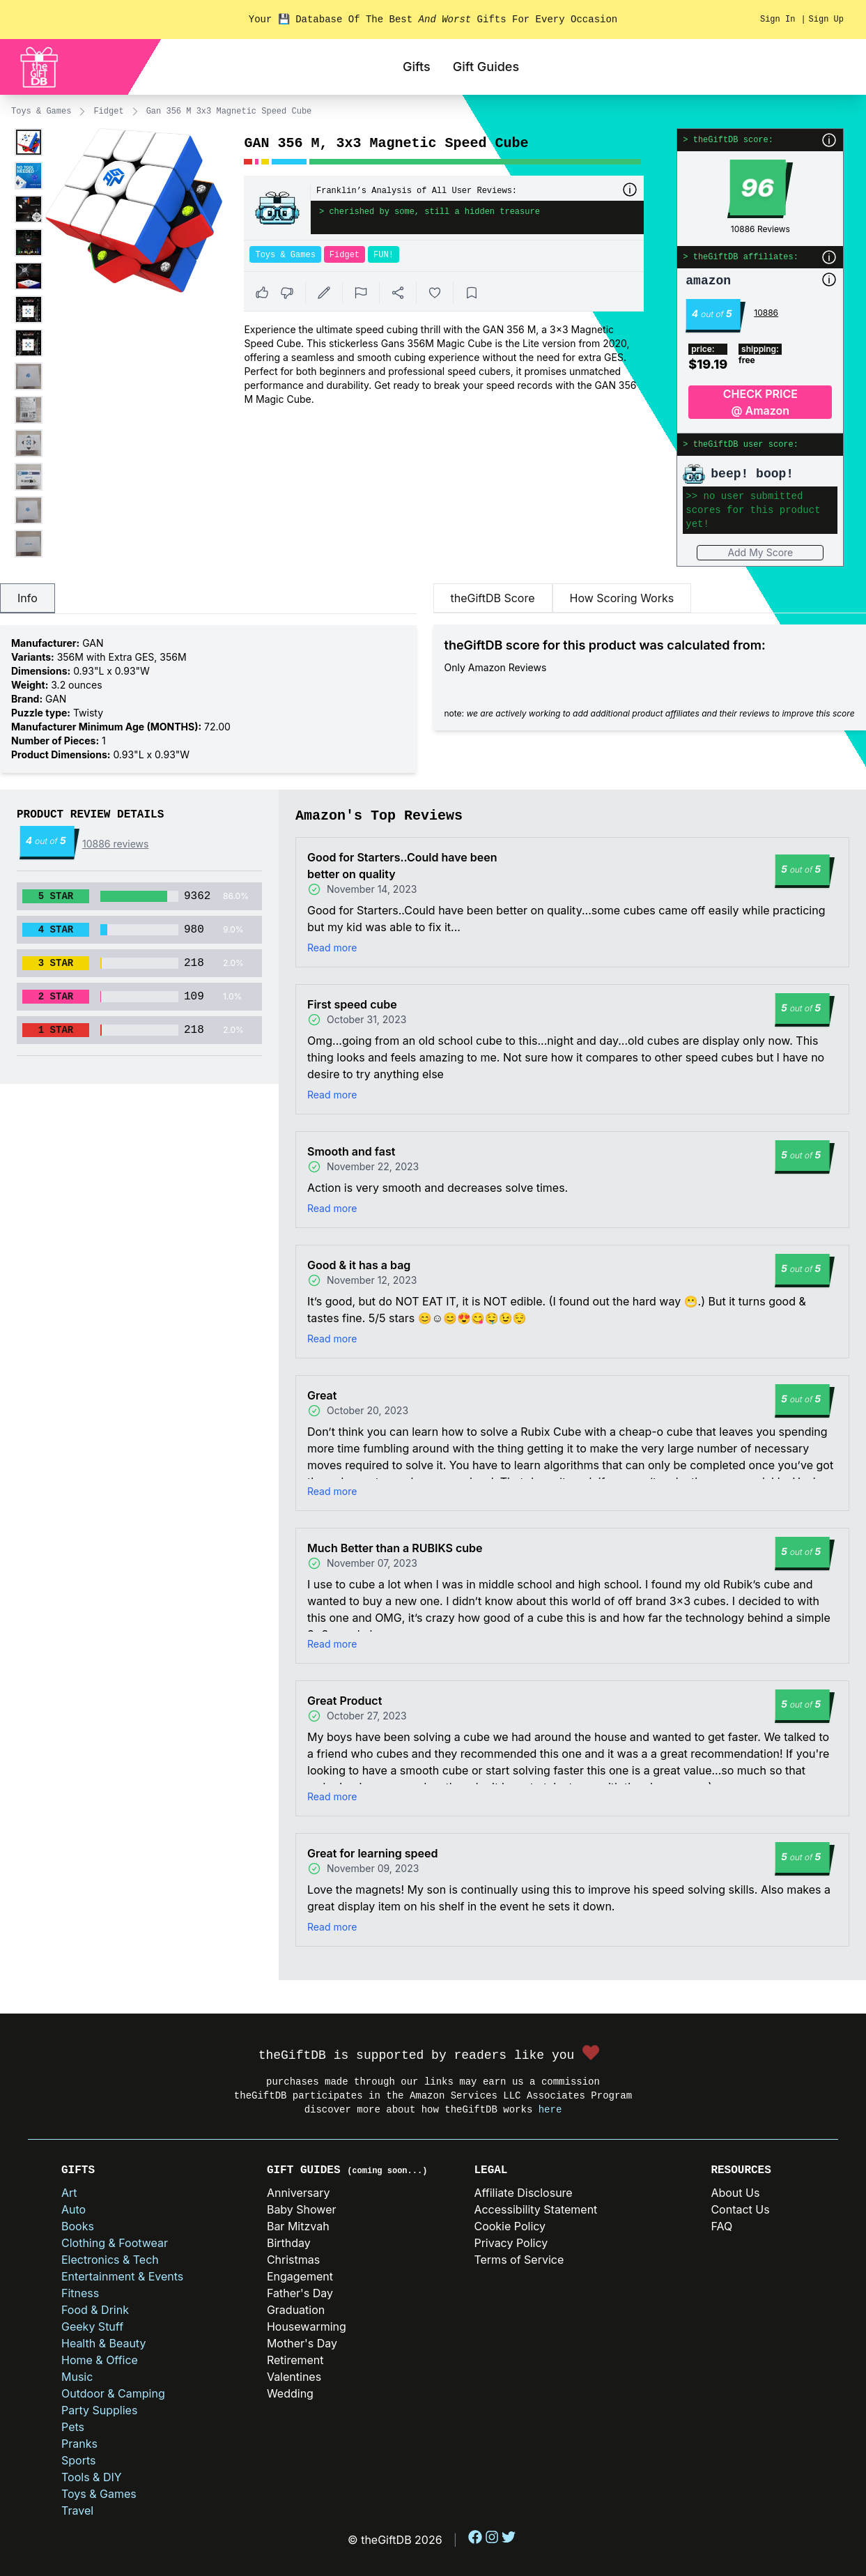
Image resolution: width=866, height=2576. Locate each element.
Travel (77, 2510)
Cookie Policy (510, 2226)
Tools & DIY (91, 2477)
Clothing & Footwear (114, 2243)
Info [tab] (27, 598)
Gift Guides (486, 66)
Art (69, 2193)
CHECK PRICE (760, 403)
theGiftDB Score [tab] (493, 598)
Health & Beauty (103, 2343)
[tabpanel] (208, 699)
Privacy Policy (511, 2243)
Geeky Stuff (92, 2326)
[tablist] (208, 598)
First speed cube (352, 1004)
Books (77, 2226)
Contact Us (740, 2209)
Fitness (80, 2293)
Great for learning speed (372, 1853)
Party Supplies (99, 2410)
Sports (78, 2460)
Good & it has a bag (358, 1265)
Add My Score (760, 552)
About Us (735, 2193)
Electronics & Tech (110, 2260)
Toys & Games (41, 111)
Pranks (79, 2444)
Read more (332, 947)
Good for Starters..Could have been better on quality (402, 865)
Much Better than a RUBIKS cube (395, 1548)
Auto (73, 2209)
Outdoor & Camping (113, 2393)
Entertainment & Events (122, 2276)
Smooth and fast (351, 1151)
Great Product (344, 1701)
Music (77, 2377)
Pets (72, 2427)
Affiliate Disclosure (523, 2193)
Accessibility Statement (535, 2209)
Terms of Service (519, 2260)
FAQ (721, 2226)
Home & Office (99, 2360)
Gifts (417, 66)
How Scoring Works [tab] (622, 598)
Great (322, 1395)
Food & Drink (95, 2310)
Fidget (108, 111)
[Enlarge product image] (28, 142)
